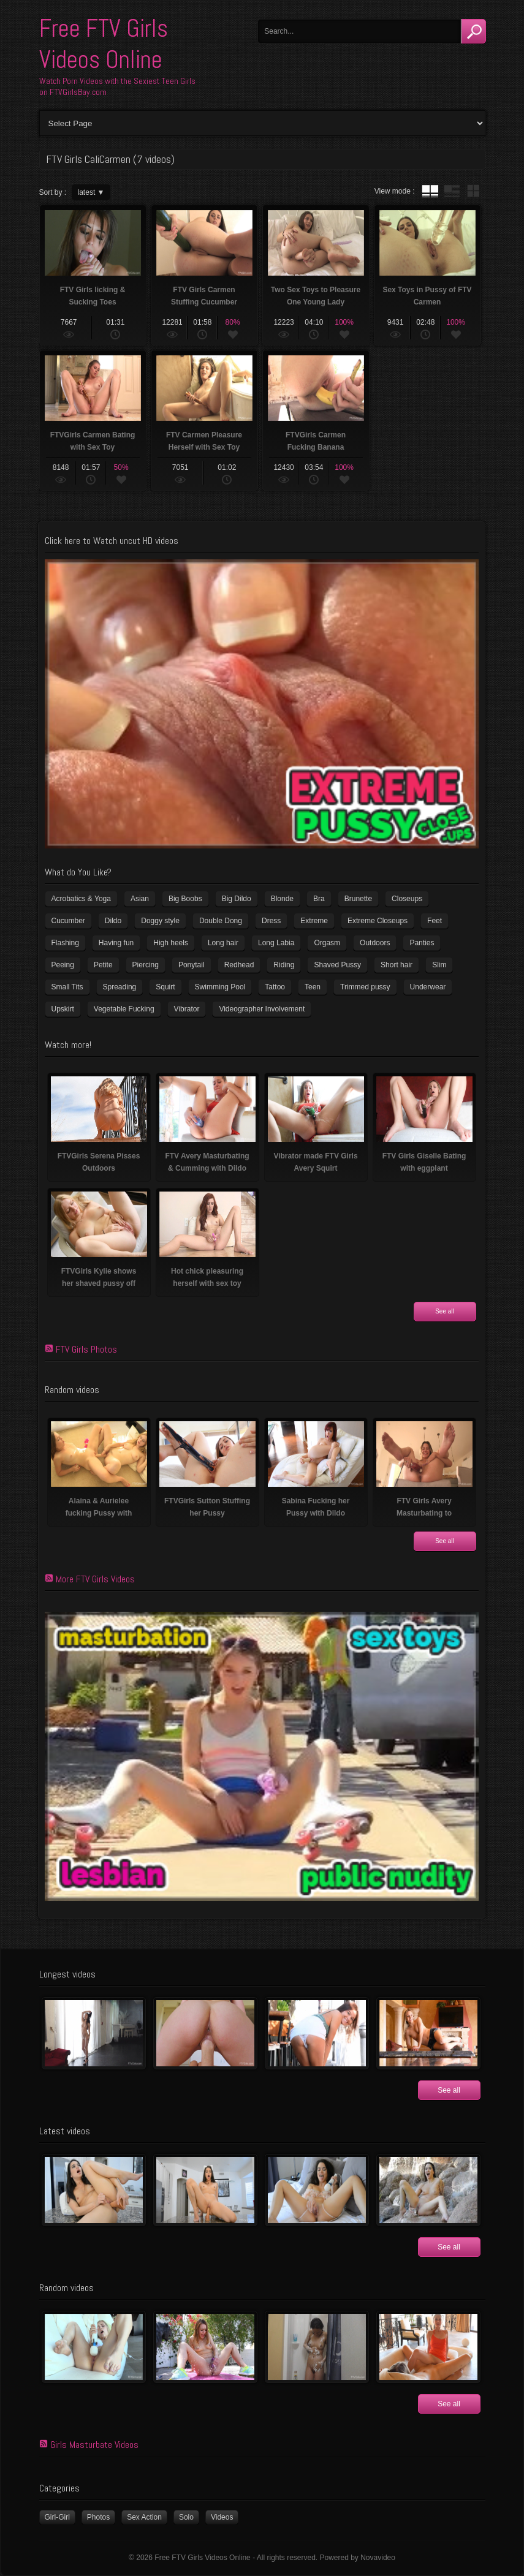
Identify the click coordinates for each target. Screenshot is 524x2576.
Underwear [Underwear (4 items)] (428, 987)
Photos (98, 2517)
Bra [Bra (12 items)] (319, 898)
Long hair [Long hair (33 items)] (223, 943)
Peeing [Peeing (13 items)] (62, 965)
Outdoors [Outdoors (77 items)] (375, 943)
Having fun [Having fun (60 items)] (116, 943)
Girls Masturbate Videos (94, 2444)
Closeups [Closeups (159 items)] (407, 898)
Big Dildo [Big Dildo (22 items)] (236, 898)
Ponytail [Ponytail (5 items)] (191, 965)
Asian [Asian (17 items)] (140, 898)
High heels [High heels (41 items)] (170, 943)
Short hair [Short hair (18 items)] (396, 965)
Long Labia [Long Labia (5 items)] (276, 943)
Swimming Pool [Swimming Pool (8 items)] (220, 987)
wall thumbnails (473, 191)
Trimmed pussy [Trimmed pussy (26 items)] (365, 987)
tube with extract (451, 191)
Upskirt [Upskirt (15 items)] (62, 1009)
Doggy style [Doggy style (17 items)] (160, 920)
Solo (186, 2517)
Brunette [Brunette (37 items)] (358, 898)
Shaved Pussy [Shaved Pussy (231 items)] (337, 965)
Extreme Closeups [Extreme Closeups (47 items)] (377, 920)
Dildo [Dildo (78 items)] (113, 920)
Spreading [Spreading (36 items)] (120, 987)
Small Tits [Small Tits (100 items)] (67, 987)
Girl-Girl (57, 2517)
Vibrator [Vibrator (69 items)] (187, 1009)
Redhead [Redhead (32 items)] (239, 965)
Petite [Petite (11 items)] (103, 965)
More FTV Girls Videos (95, 1579)
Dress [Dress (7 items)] (271, 920)
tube (430, 191)
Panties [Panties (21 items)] (421, 943)
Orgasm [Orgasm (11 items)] (327, 943)
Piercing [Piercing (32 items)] (145, 965)
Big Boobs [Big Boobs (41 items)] (185, 898)
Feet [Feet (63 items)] (434, 920)
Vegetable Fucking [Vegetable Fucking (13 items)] (124, 1009)
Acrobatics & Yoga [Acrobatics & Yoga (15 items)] (81, 898)
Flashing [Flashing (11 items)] (65, 943)
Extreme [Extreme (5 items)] (314, 920)
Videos (222, 2517)
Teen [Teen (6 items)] (313, 987)
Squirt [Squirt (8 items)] (165, 987)
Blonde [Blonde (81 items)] (282, 898)
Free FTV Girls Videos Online (103, 44)
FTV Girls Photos (86, 1349)
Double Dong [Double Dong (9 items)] (220, 920)
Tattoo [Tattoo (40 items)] (275, 987)
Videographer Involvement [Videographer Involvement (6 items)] (262, 1009)
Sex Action (144, 2517)
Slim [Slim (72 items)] (439, 965)
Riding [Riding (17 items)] (283, 965)
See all (444, 1311)
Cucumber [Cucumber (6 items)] (68, 920)
